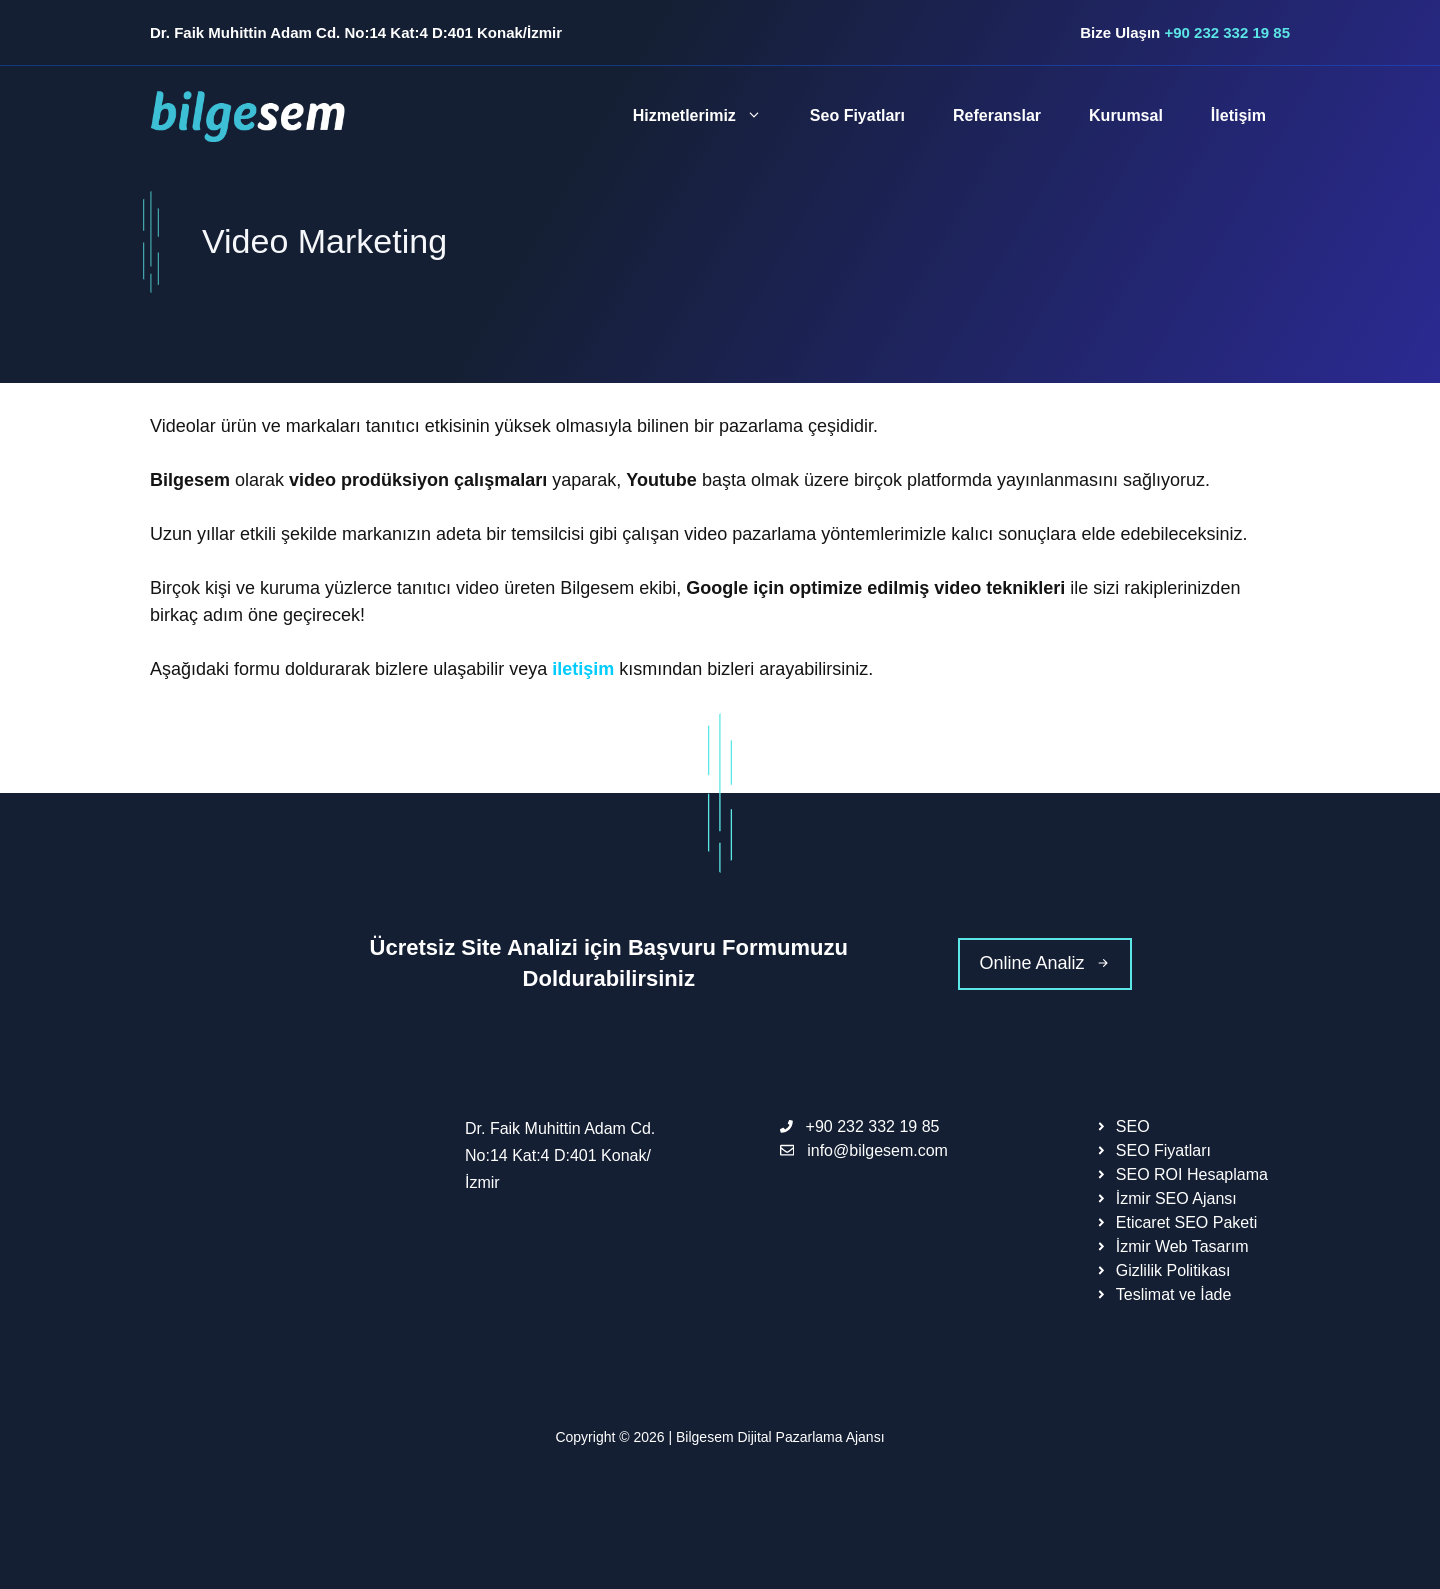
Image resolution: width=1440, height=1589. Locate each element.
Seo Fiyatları (857, 115)
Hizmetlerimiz (709, 116)
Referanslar (997, 115)
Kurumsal (1126, 115)
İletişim (1238, 115)
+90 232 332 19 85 (1227, 32)
